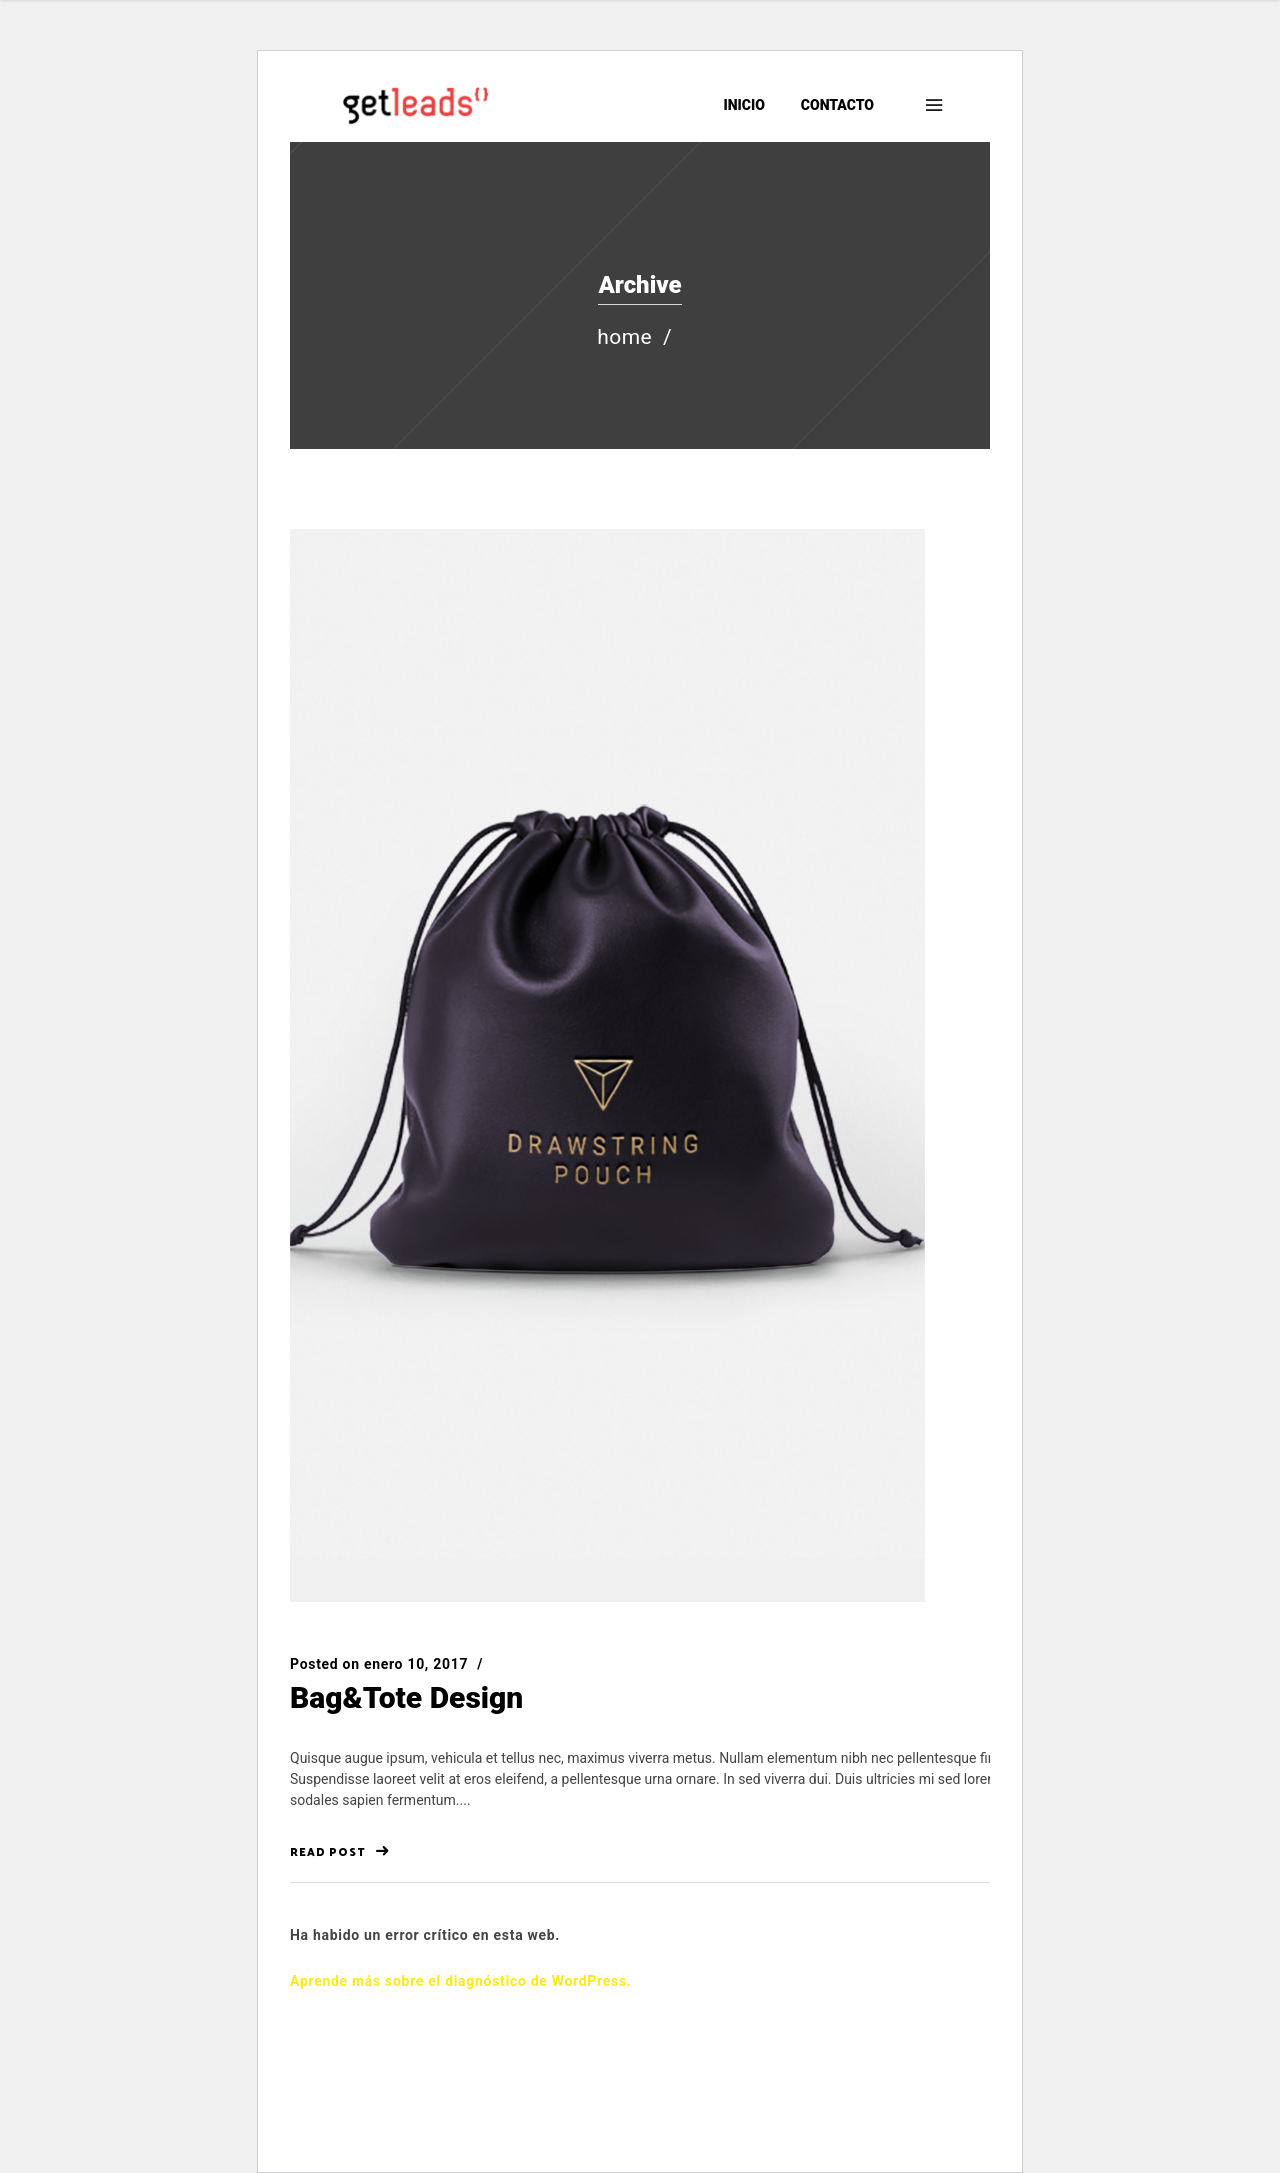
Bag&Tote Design (406, 1697)
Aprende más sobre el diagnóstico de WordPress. (461, 1981)
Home (624, 337)
